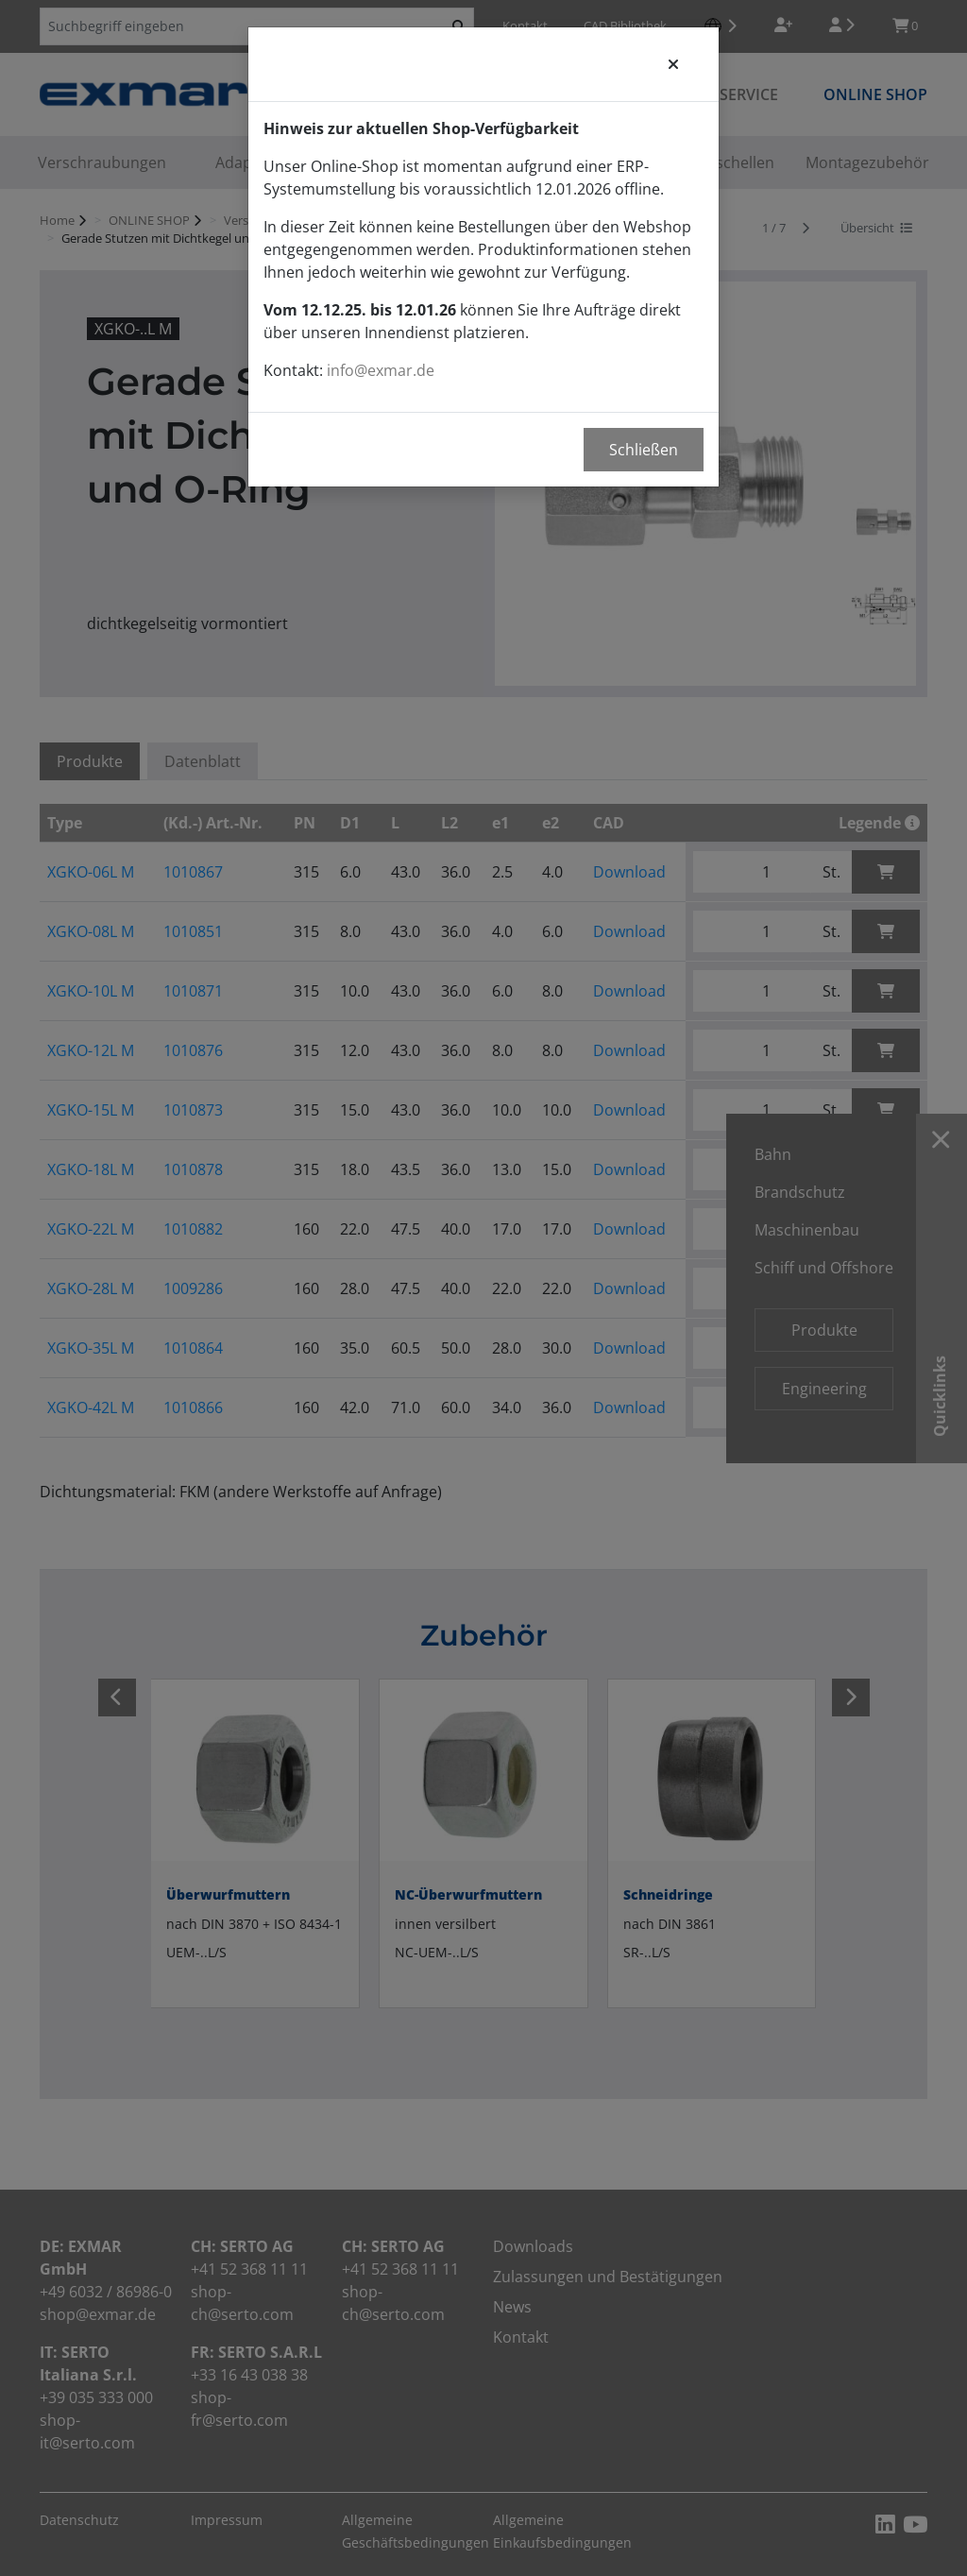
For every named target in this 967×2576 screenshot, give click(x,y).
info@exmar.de (380, 370)
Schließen (643, 449)
